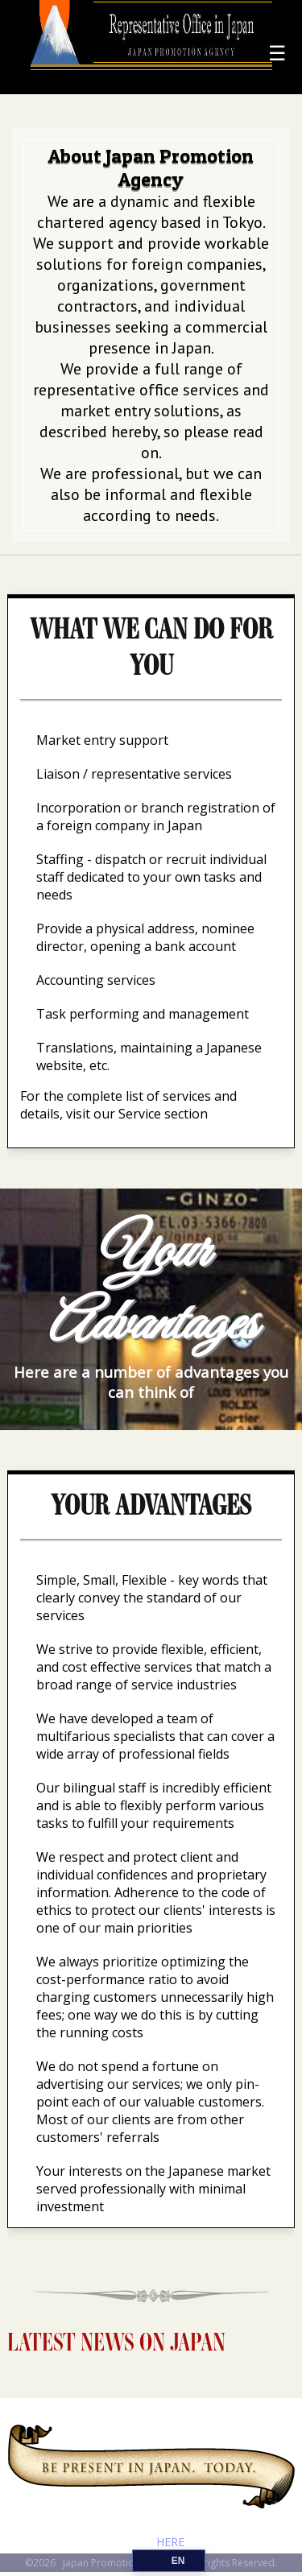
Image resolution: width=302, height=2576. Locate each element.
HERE (170, 2541)
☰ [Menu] (277, 52)
